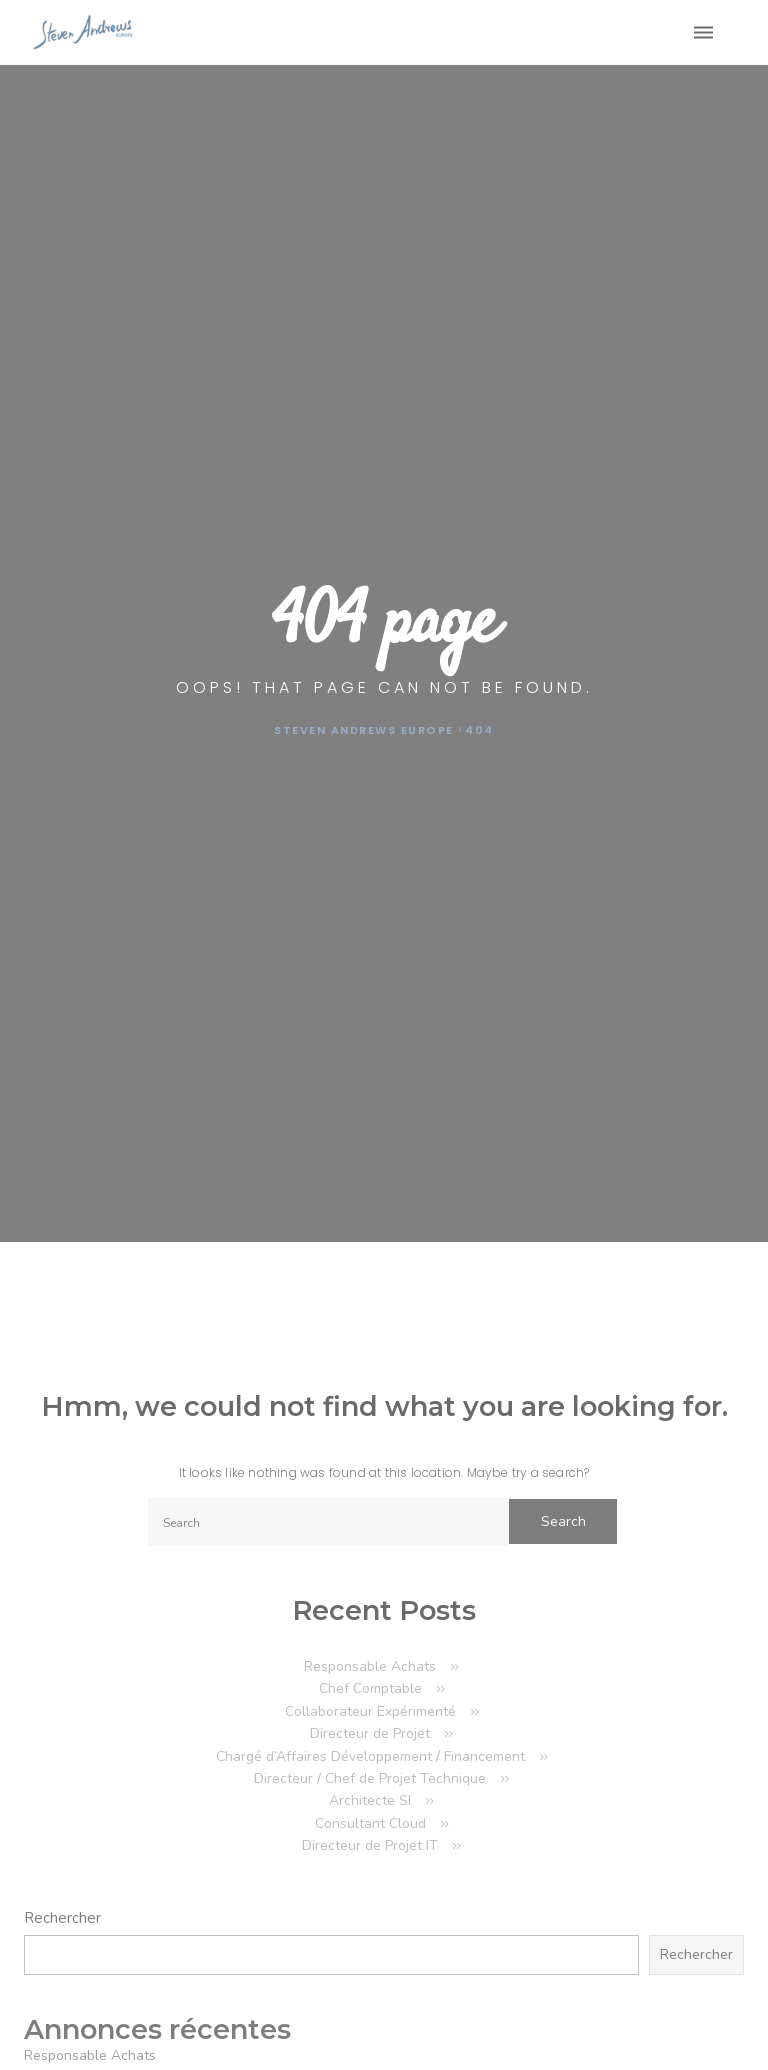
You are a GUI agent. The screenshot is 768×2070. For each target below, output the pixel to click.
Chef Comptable (370, 1688)
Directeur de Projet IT (370, 1845)
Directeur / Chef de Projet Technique (370, 1778)
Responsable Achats (370, 1666)
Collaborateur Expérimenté (370, 1711)
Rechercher (62, 1918)
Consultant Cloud (370, 1823)
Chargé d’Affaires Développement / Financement (370, 1756)
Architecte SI (370, 1800)
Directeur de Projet (370, 1733)
